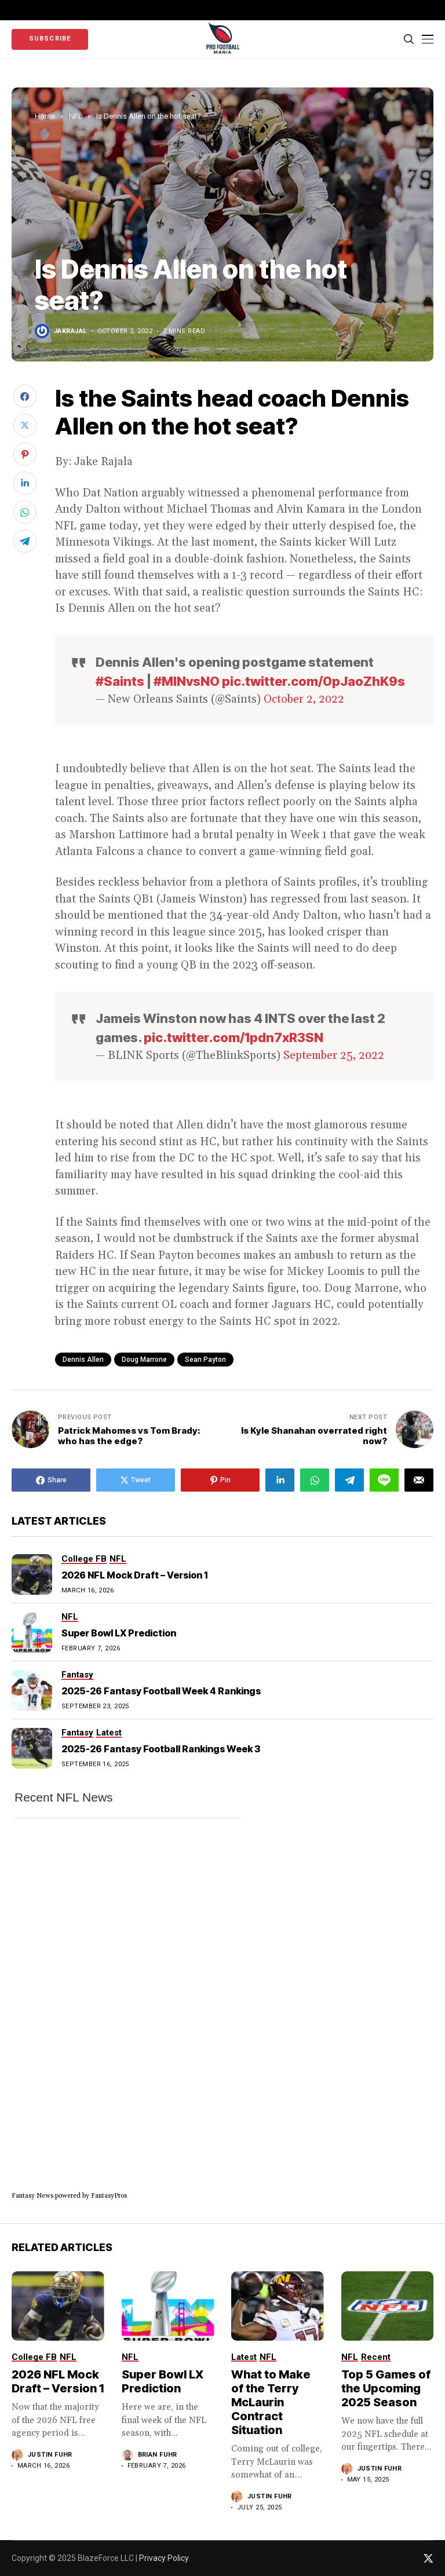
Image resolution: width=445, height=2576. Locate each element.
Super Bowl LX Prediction (118, 1633)
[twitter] (428, 2558)
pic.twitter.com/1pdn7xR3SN (233, 1037)
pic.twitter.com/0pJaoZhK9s (313, 681)
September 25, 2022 (333, 1055)
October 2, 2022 (304, 699)
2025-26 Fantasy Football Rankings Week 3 (160, 1749)
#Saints (120, 681)
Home (45, 116)
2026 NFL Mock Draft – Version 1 (134, 1575)
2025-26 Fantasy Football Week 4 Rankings (161, 1691)
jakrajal (70, 331)
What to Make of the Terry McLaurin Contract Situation (271, 2402)
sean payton (205, 1359)
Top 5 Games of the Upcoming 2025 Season (386, 2388)
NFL (75, 116)
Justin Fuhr (50, 2454)
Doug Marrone (144, 1359)
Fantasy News (32, 2196)
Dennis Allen (83, 1359)
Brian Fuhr (157, 2454)
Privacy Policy (164, 2558)
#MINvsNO (187, 681)
